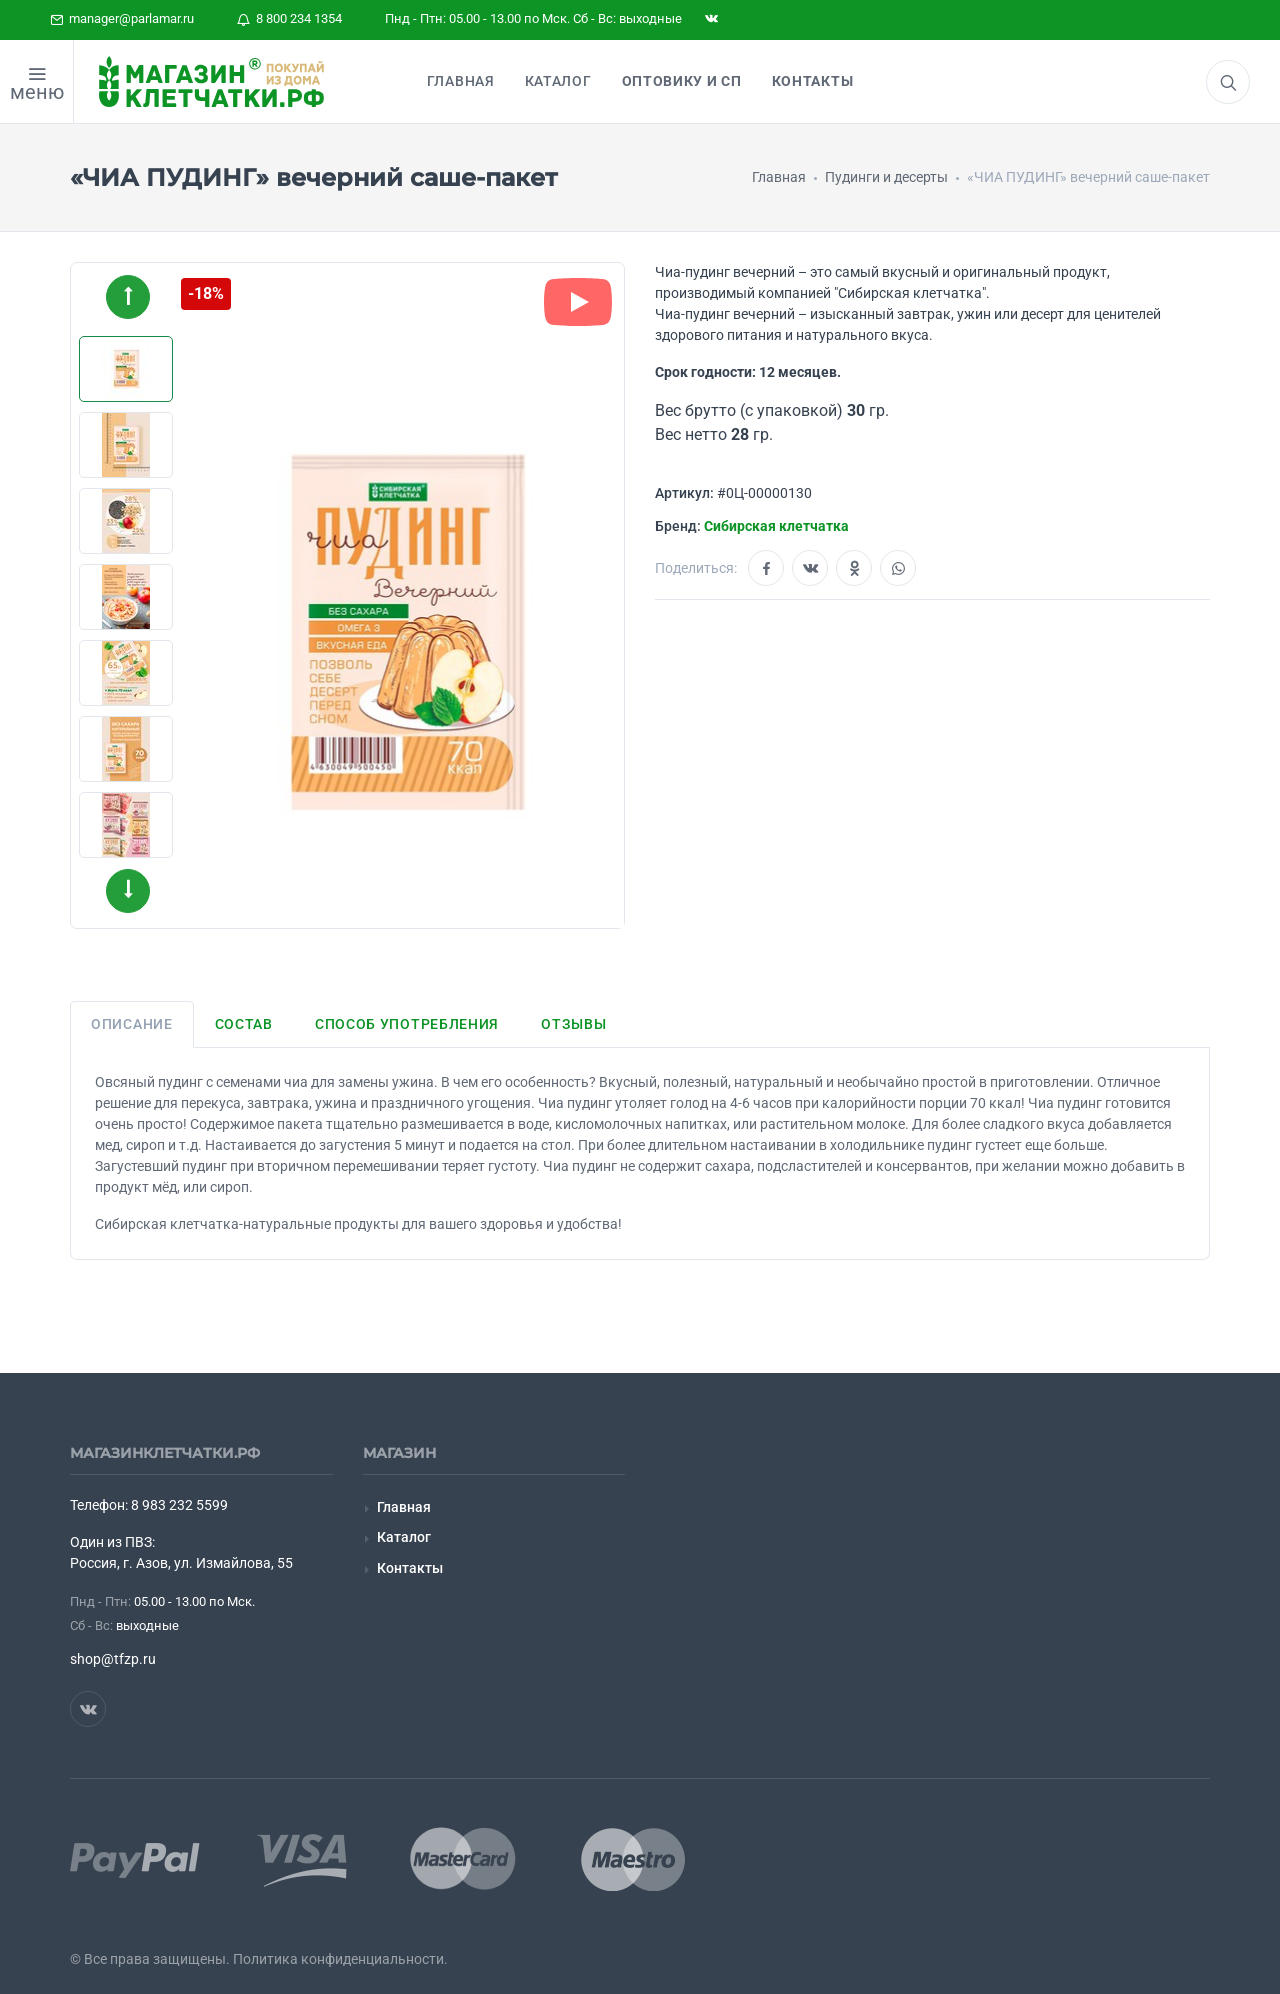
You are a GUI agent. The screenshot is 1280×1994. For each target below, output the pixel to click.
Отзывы (573, 1024)
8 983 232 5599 (179, 1505)
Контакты (410, 1568)
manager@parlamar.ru (122, 18)
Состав (244, 1024)
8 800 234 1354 (289, 18)
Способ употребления (407, 1024)
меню (37, 92)
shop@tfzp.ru (113, 1659)
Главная (404, 1507)
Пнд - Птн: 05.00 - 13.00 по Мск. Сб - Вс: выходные (533, 18)
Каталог (404, 1537)
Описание (132, 1024)
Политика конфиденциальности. (340, 1959)
